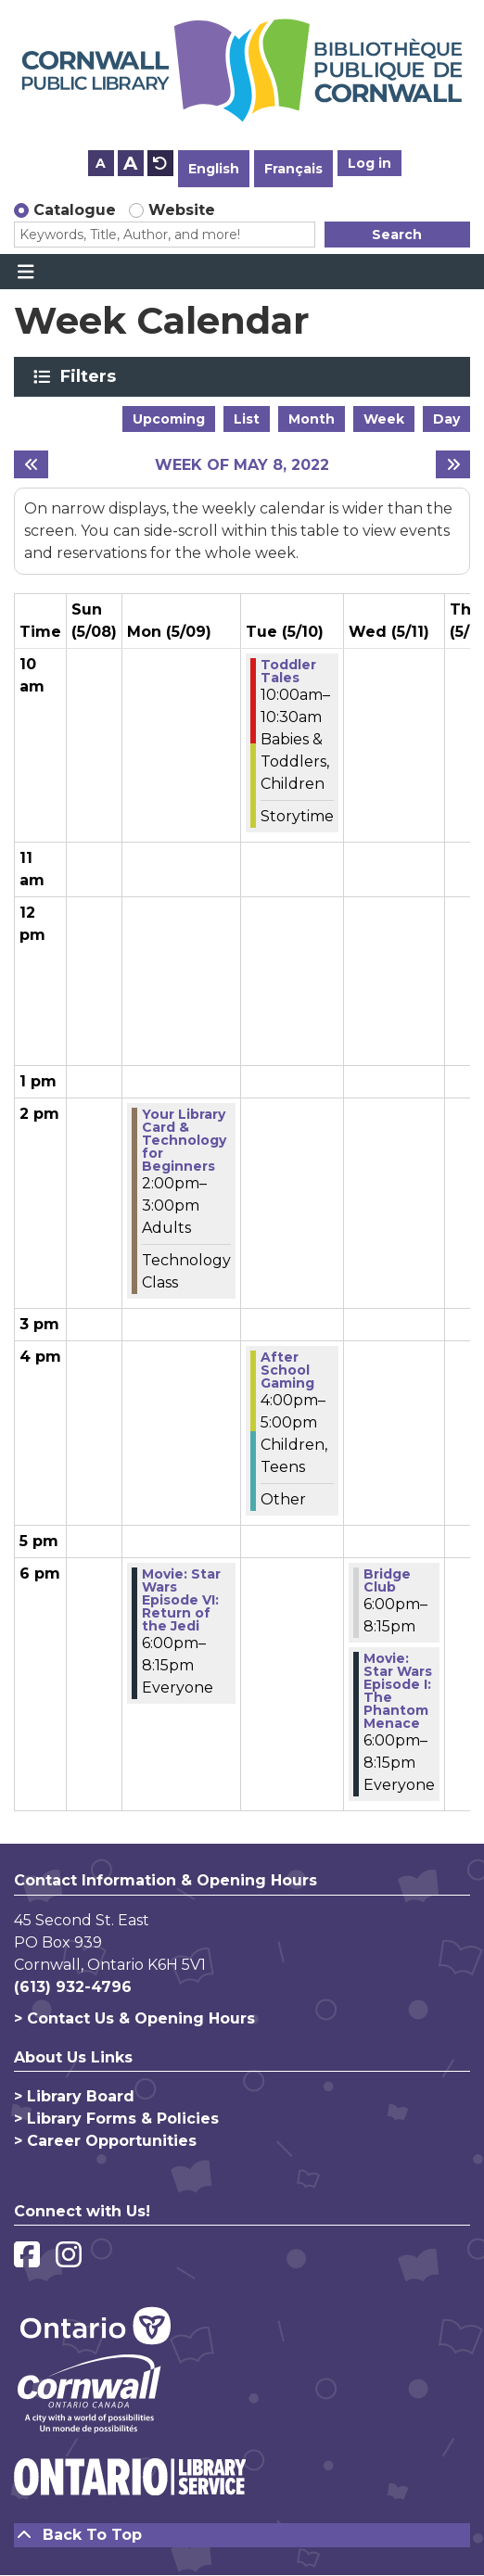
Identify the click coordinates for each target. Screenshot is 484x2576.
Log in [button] (369, 163)
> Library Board (74, 2096)
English (213, 168)
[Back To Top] (242, 2535)
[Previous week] (31, 464)
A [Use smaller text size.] (101, 163)
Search (397, 234)
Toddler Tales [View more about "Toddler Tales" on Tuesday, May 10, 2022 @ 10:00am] (288, 671)
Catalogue (74, 210)
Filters (91, 376)
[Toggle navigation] (25, 272)
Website (181, 210)
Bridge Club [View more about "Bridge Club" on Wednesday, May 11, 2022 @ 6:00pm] (387, 1580)
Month (311, 419)
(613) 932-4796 (73, 1987)
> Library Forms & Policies (116, 2118)
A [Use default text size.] (160, 163)
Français (293, 168)
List (247, 419)
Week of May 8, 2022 (242, 465)
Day (446, 419)
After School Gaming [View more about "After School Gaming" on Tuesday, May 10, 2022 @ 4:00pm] (287, 1370)
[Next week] (453, 464)
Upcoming (169, 419)
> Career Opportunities (105, 2141)
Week (383, 419)
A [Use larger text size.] (130, 163)
